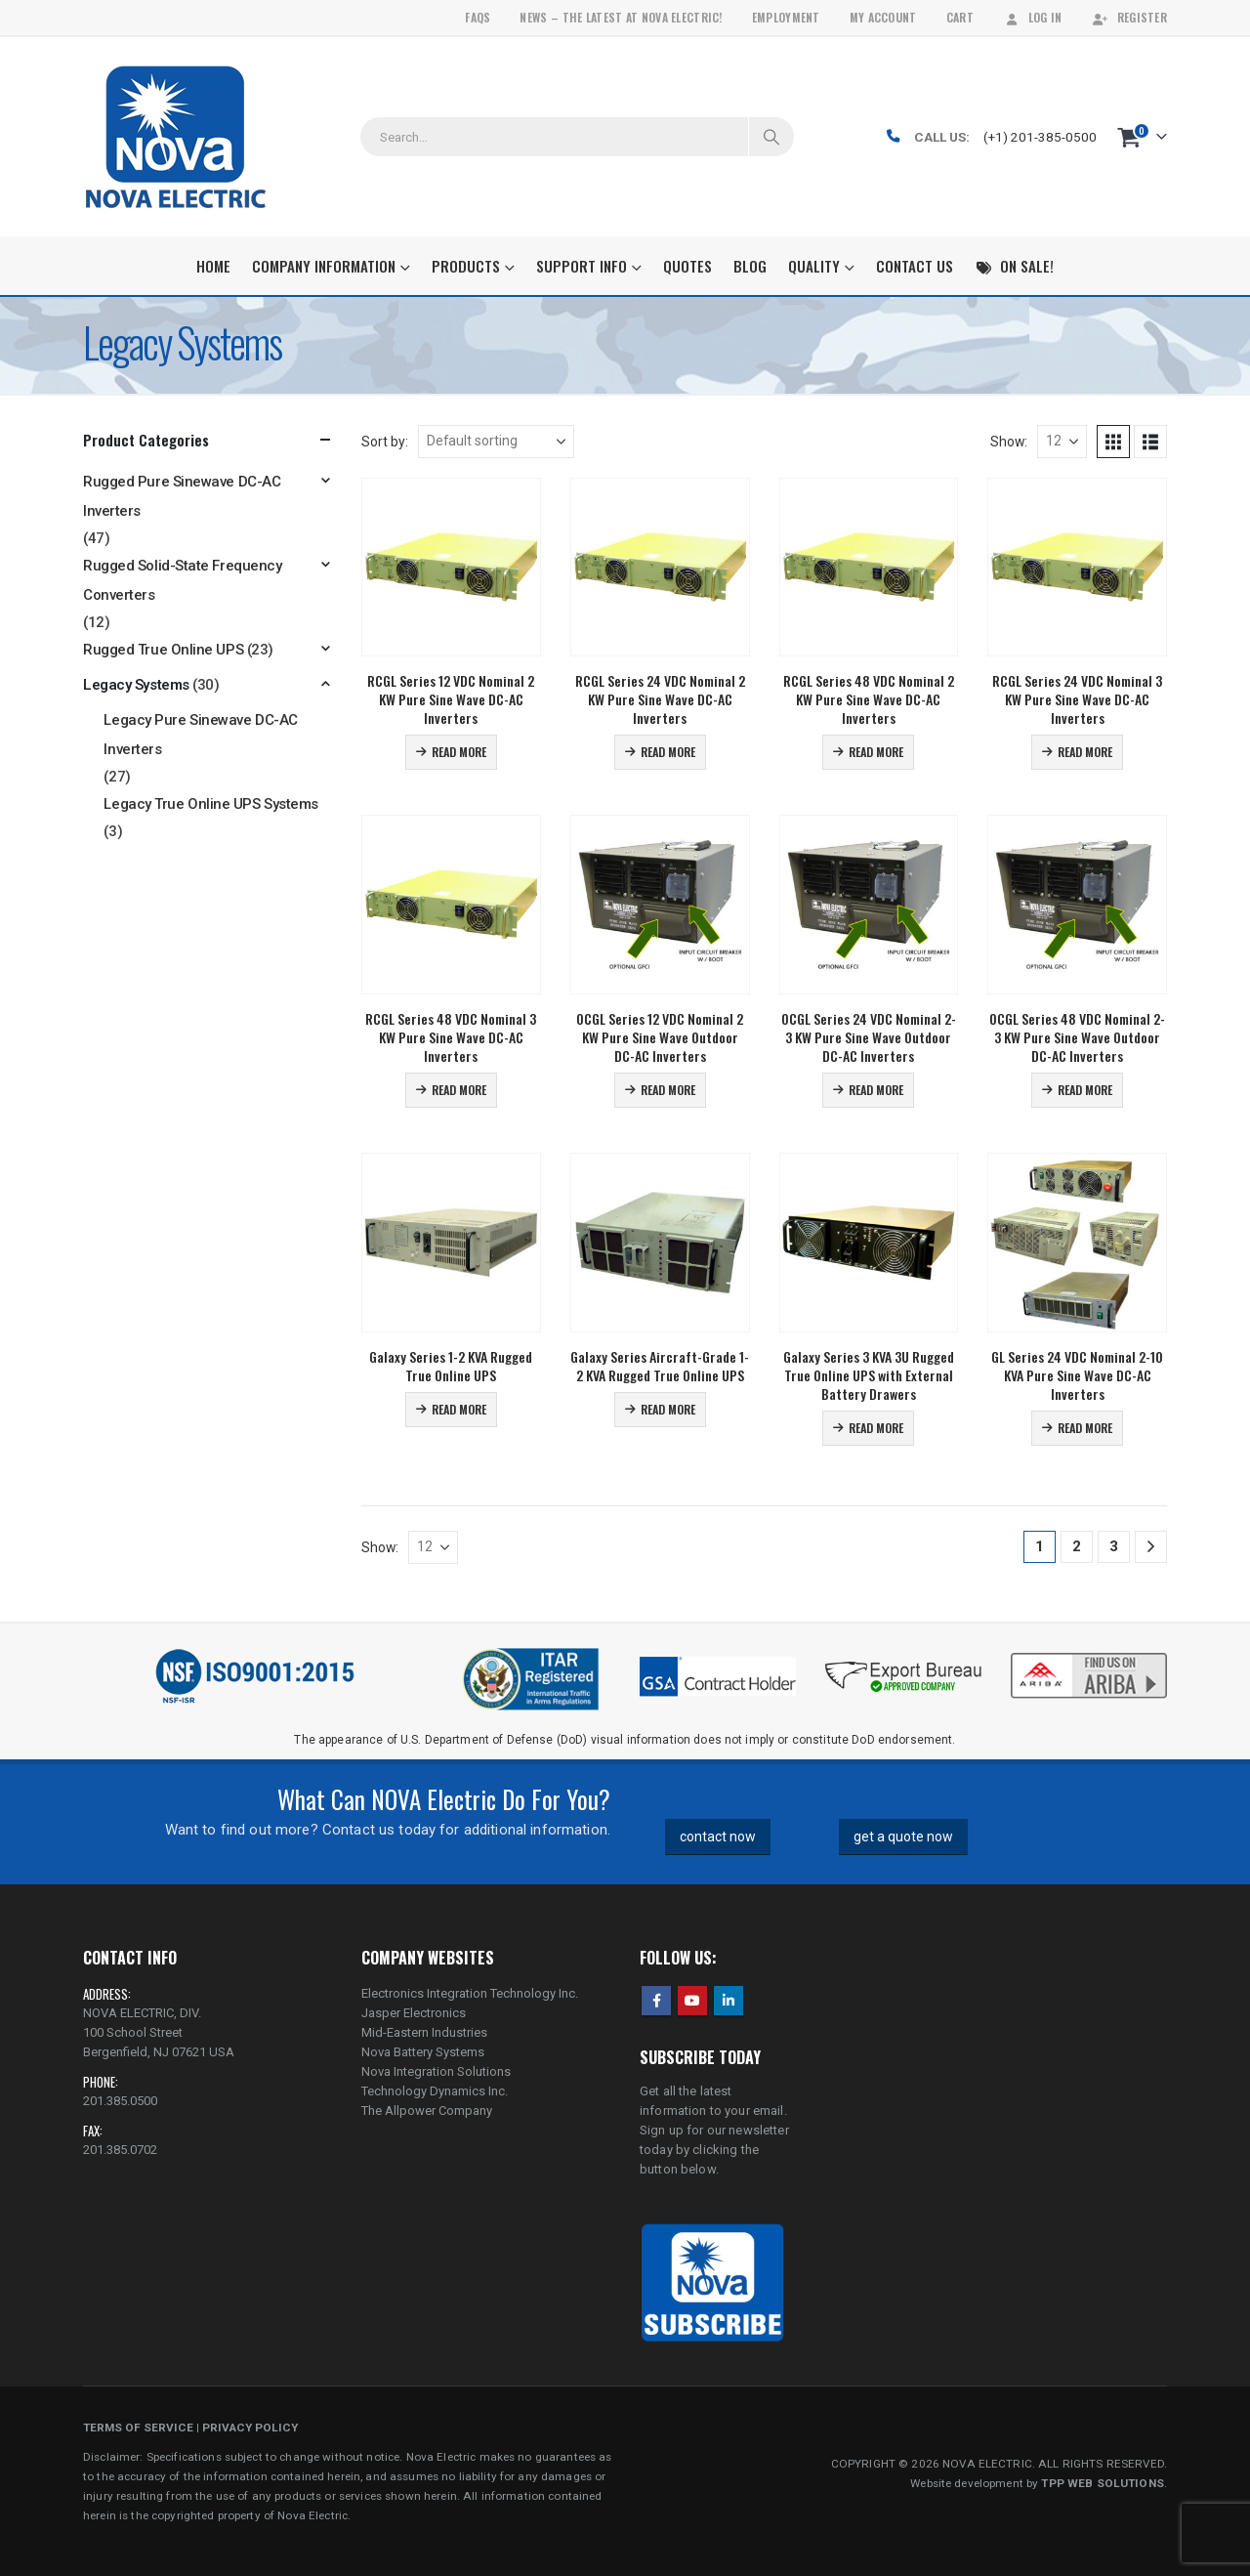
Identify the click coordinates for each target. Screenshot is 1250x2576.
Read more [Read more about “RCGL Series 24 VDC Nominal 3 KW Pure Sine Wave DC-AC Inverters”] (1085, 751)
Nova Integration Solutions (436, 2071)
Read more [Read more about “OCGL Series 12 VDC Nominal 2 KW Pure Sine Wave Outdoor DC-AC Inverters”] (668, 1089)
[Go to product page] (451, 567)
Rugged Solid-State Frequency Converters (182, 580)
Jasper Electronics (413, 2013)
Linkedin (728, 2000)
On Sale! (1014, 265)
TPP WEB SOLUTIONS (1102, 2483)
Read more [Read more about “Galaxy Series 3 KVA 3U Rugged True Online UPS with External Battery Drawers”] (876, 1427)
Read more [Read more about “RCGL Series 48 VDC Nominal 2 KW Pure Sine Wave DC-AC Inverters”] (876, 751)
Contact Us (914, 265)
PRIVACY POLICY (250, 2427)
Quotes (687, 265)
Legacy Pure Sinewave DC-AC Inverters (200, 734)
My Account (883, 17)
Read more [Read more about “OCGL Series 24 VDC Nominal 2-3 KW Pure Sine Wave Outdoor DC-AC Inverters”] (876, 1089)
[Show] (1062, 441)
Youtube (692, 2000)
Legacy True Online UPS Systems (211, 804)
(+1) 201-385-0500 (1040, 137)
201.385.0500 (120, 2100)
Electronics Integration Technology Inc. (469, 1993)
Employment (786, 17)
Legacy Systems (136, 685)
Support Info (581, 265)
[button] (1113, 441)
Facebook (656, 2000)
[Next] (1151, 1547)
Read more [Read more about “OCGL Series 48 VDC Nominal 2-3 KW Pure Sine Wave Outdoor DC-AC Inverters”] (1085, 1089)
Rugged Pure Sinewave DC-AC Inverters (181, 496)
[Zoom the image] (1089, 1655)
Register (1129, 17)
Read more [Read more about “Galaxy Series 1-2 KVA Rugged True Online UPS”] (459, 1409)
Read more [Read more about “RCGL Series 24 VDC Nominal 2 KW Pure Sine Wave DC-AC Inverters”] (668, 751)
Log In (1032, 17)
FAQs (477, 17)
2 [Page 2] (1076, 1546)
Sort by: (384, 441)
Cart (960, 17)
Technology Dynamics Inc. (434, 2091)
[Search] (771, 136)
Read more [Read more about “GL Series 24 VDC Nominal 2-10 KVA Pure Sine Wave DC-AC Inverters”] (1085, 1427)
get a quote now (903, 1836)
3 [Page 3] (1113, 1546)
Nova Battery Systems (422, 2052)
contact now (718, 1836)
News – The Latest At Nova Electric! (621, 17)
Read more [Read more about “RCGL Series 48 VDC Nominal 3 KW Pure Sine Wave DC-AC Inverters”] (459, 1089)
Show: (1008, 441)
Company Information (324, 265)
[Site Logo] (175, 136)
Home (213, 265)
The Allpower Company (426, 2110)
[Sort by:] (496, 441)
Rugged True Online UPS (163, 649)
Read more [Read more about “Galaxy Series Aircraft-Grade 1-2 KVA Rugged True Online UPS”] (668, 1409)
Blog (750, 265)
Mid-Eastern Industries (424, 2032)
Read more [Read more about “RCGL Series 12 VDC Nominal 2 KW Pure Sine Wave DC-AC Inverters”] (459, 751)
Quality (814, 265)
